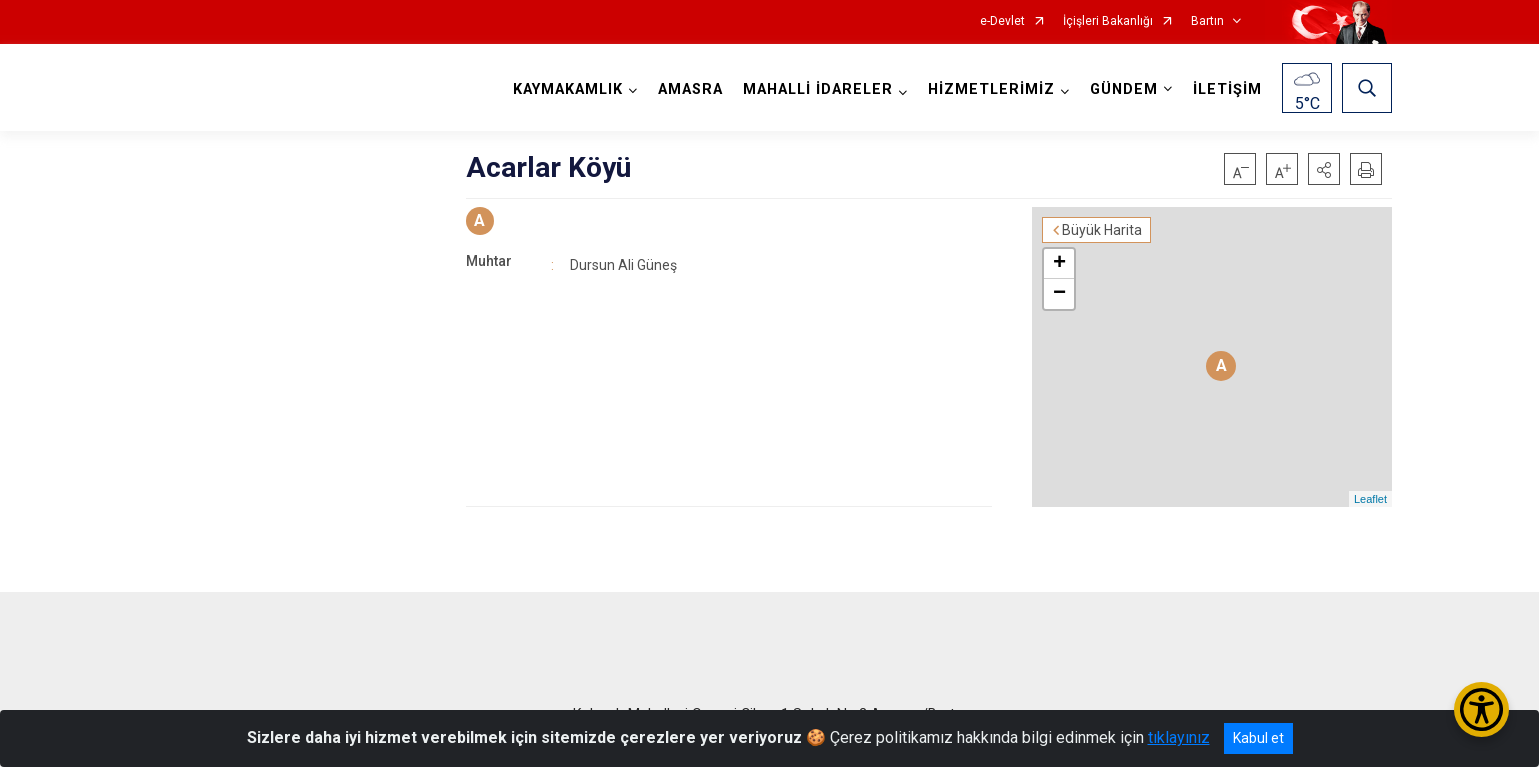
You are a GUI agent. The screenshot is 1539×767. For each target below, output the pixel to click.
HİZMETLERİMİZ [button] (991, 89)
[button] (1324, 169)
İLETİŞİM (1227, 89)
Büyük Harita (1102, 230)
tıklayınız (1179, 737)
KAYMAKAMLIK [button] (568, 89)
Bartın (1207, 21)
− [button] (1059, 294)
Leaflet (1370, 499)
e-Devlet (1002, 21)
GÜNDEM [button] (1124, 89)
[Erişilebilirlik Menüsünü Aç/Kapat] (1481, 709)
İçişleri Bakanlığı (1108, 21)
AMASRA (690, 89)
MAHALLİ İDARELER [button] (818, 89)
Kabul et (1258, 738)
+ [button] (1059, 264)
